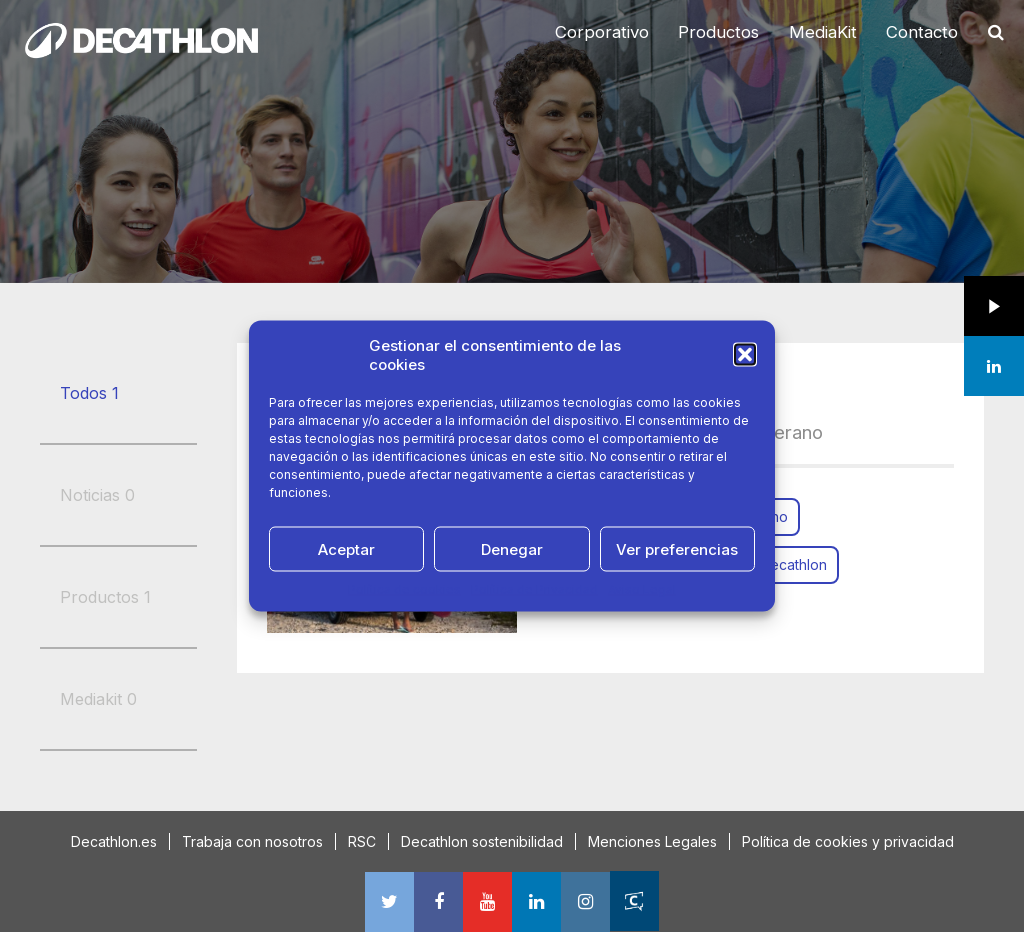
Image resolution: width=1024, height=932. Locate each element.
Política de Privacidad (534, 589)
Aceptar (346, 548)
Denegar (512, 548)
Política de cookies (404, 589)
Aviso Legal (642, 589)
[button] (745, 355)
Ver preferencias (677, 548)
